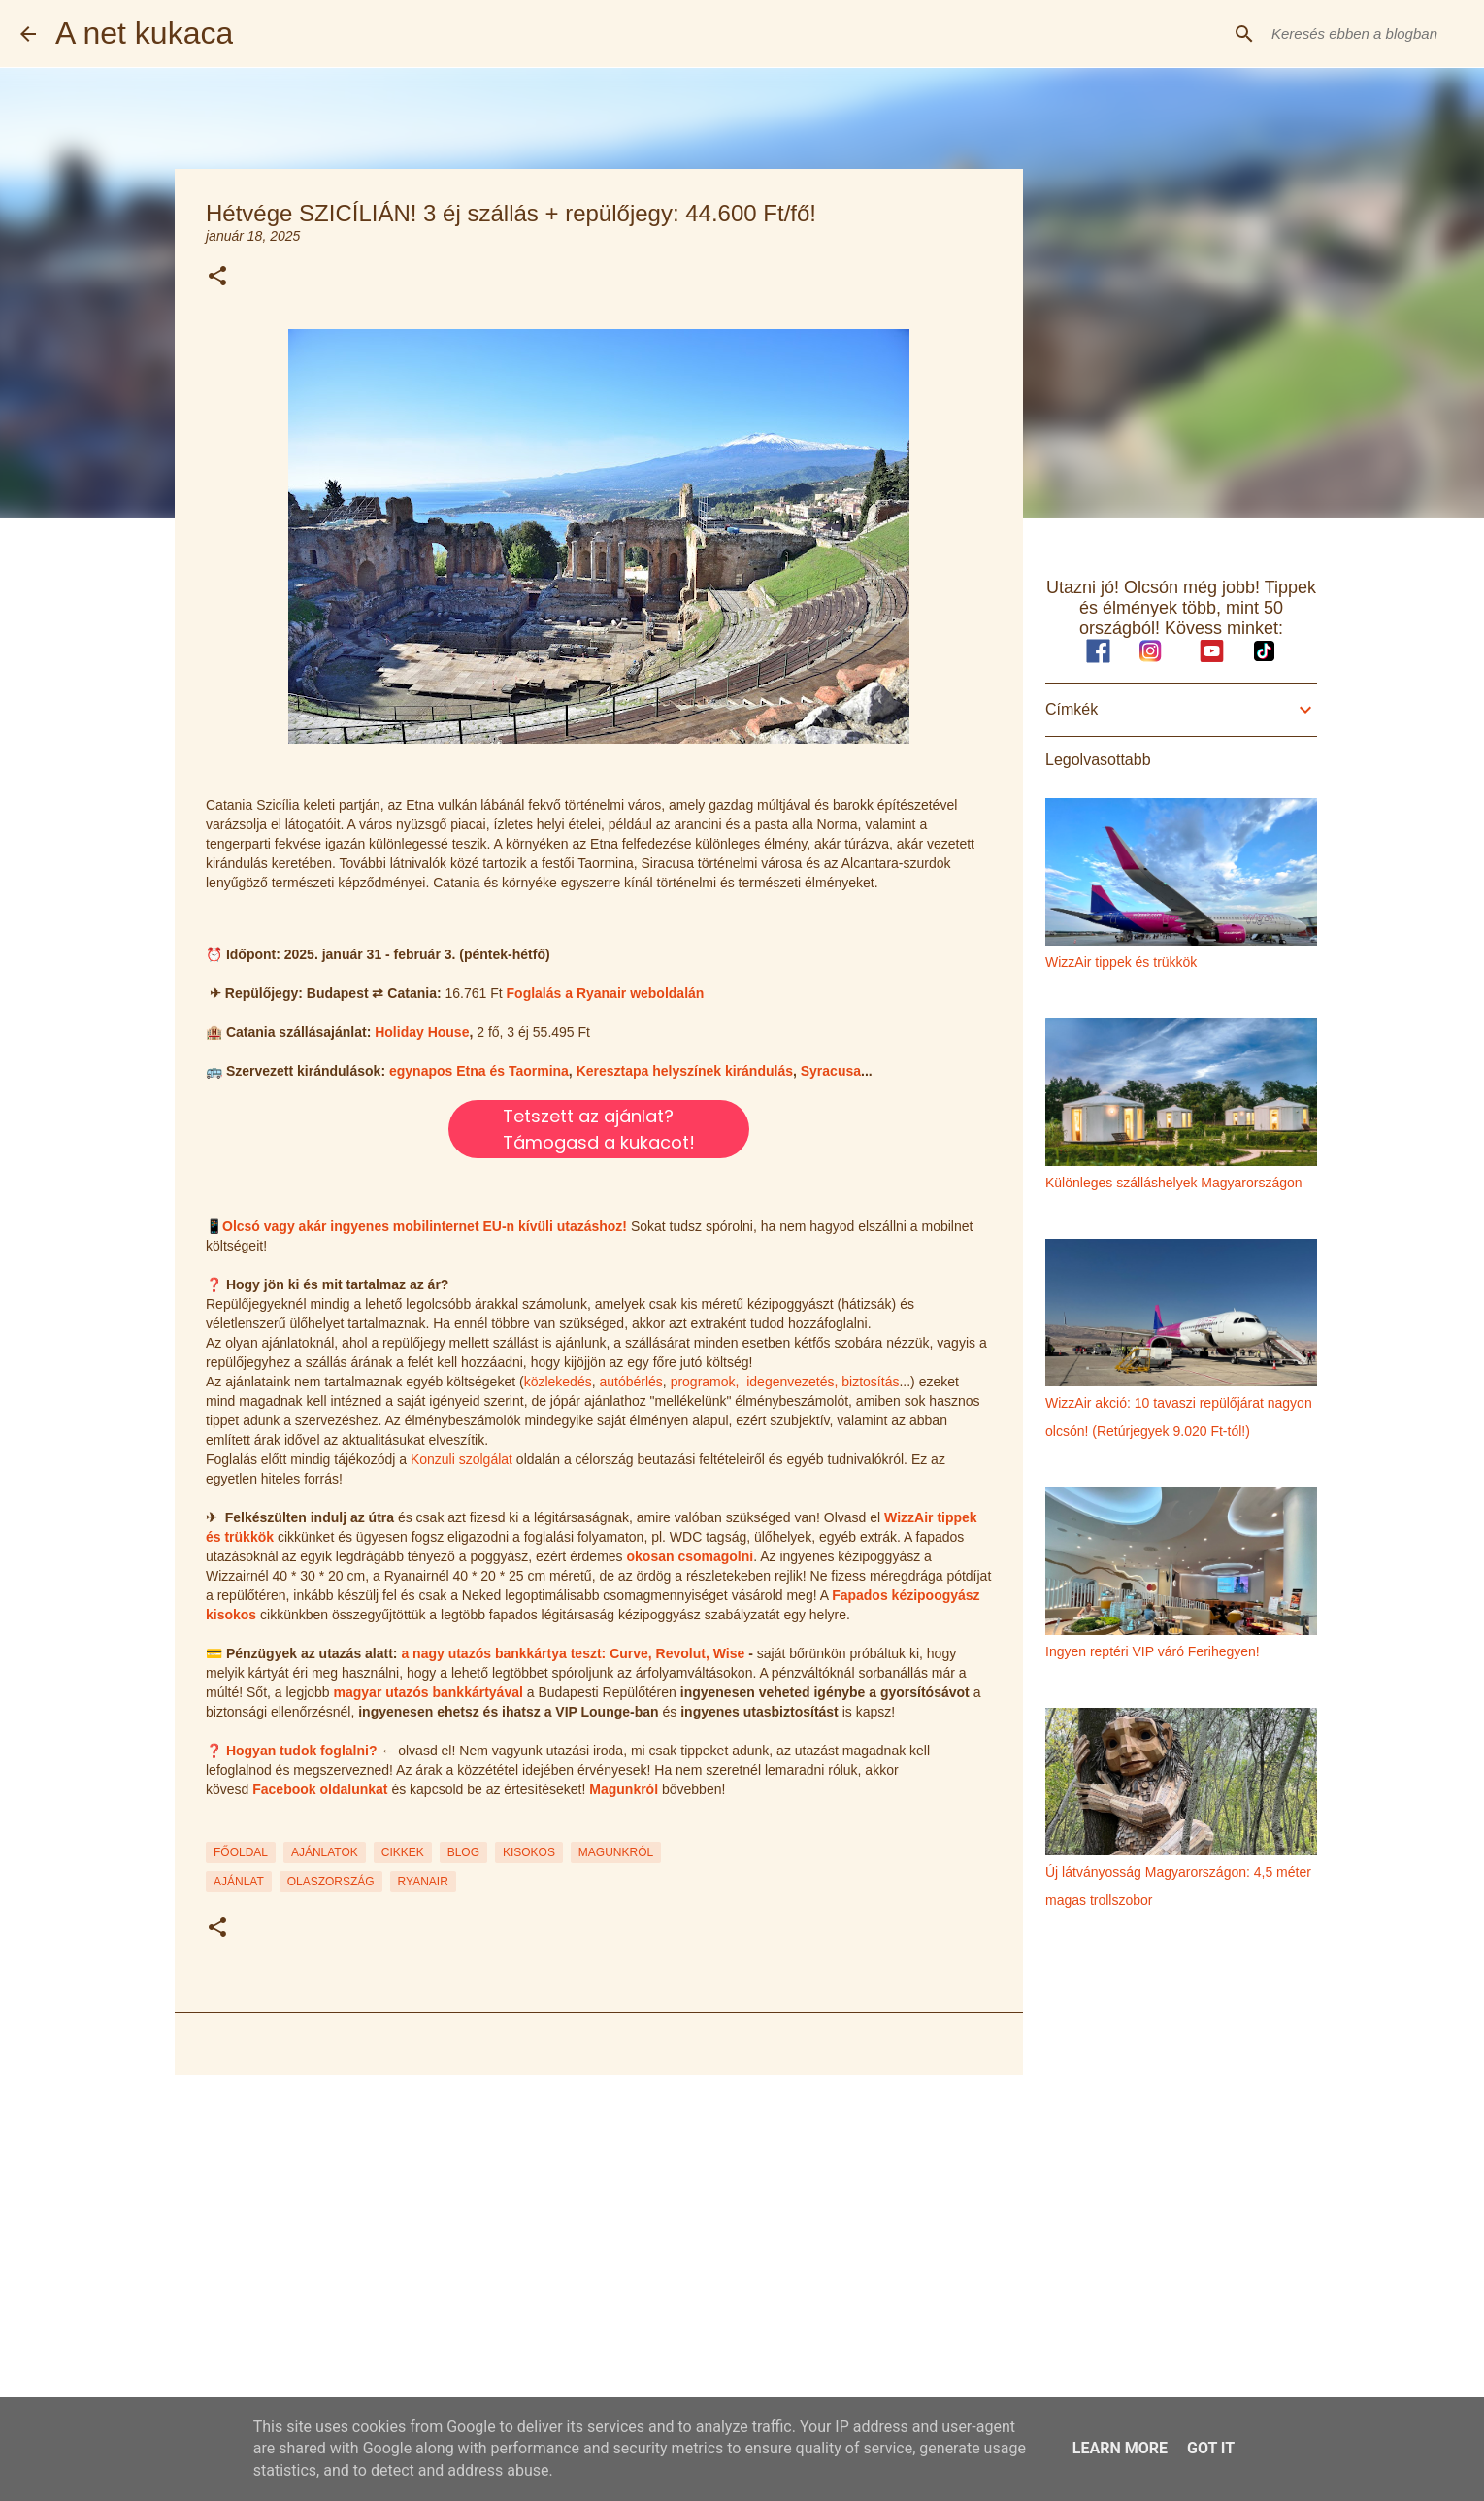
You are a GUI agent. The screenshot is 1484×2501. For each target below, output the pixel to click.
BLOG (463, 1852)
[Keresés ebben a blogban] (1366, 34)
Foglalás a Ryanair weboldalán (606, 993)
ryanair (423, 1881)
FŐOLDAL (241, 1852)
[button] (217, 277)
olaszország (331, 1881)
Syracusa (831, 1071)
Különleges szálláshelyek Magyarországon (1174, 1182)
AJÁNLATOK (324, 1852)
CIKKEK (402, 1852)
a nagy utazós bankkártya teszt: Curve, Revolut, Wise (572, 1653)
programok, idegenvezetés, (755, 1381)
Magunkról (623, 1789)
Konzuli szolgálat (461, 1459)
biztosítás (870, 1381)
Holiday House (422, 1032)
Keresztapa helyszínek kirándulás (685, 1071)
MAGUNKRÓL (615, 1852)
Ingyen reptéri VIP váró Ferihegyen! (1152, 1651)
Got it (1211, 2448)
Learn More (1120, 2448)
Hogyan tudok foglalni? (302, 1750)
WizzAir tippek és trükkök (1121, 962)
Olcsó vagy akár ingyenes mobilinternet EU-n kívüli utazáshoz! (424, 1226)
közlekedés (558, 1381)
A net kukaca (144, 33)
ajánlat (239, 1881)
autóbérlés (630, 1381)
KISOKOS (529, 1852)
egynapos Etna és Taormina (479, 1071)
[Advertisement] (599, 2240)
